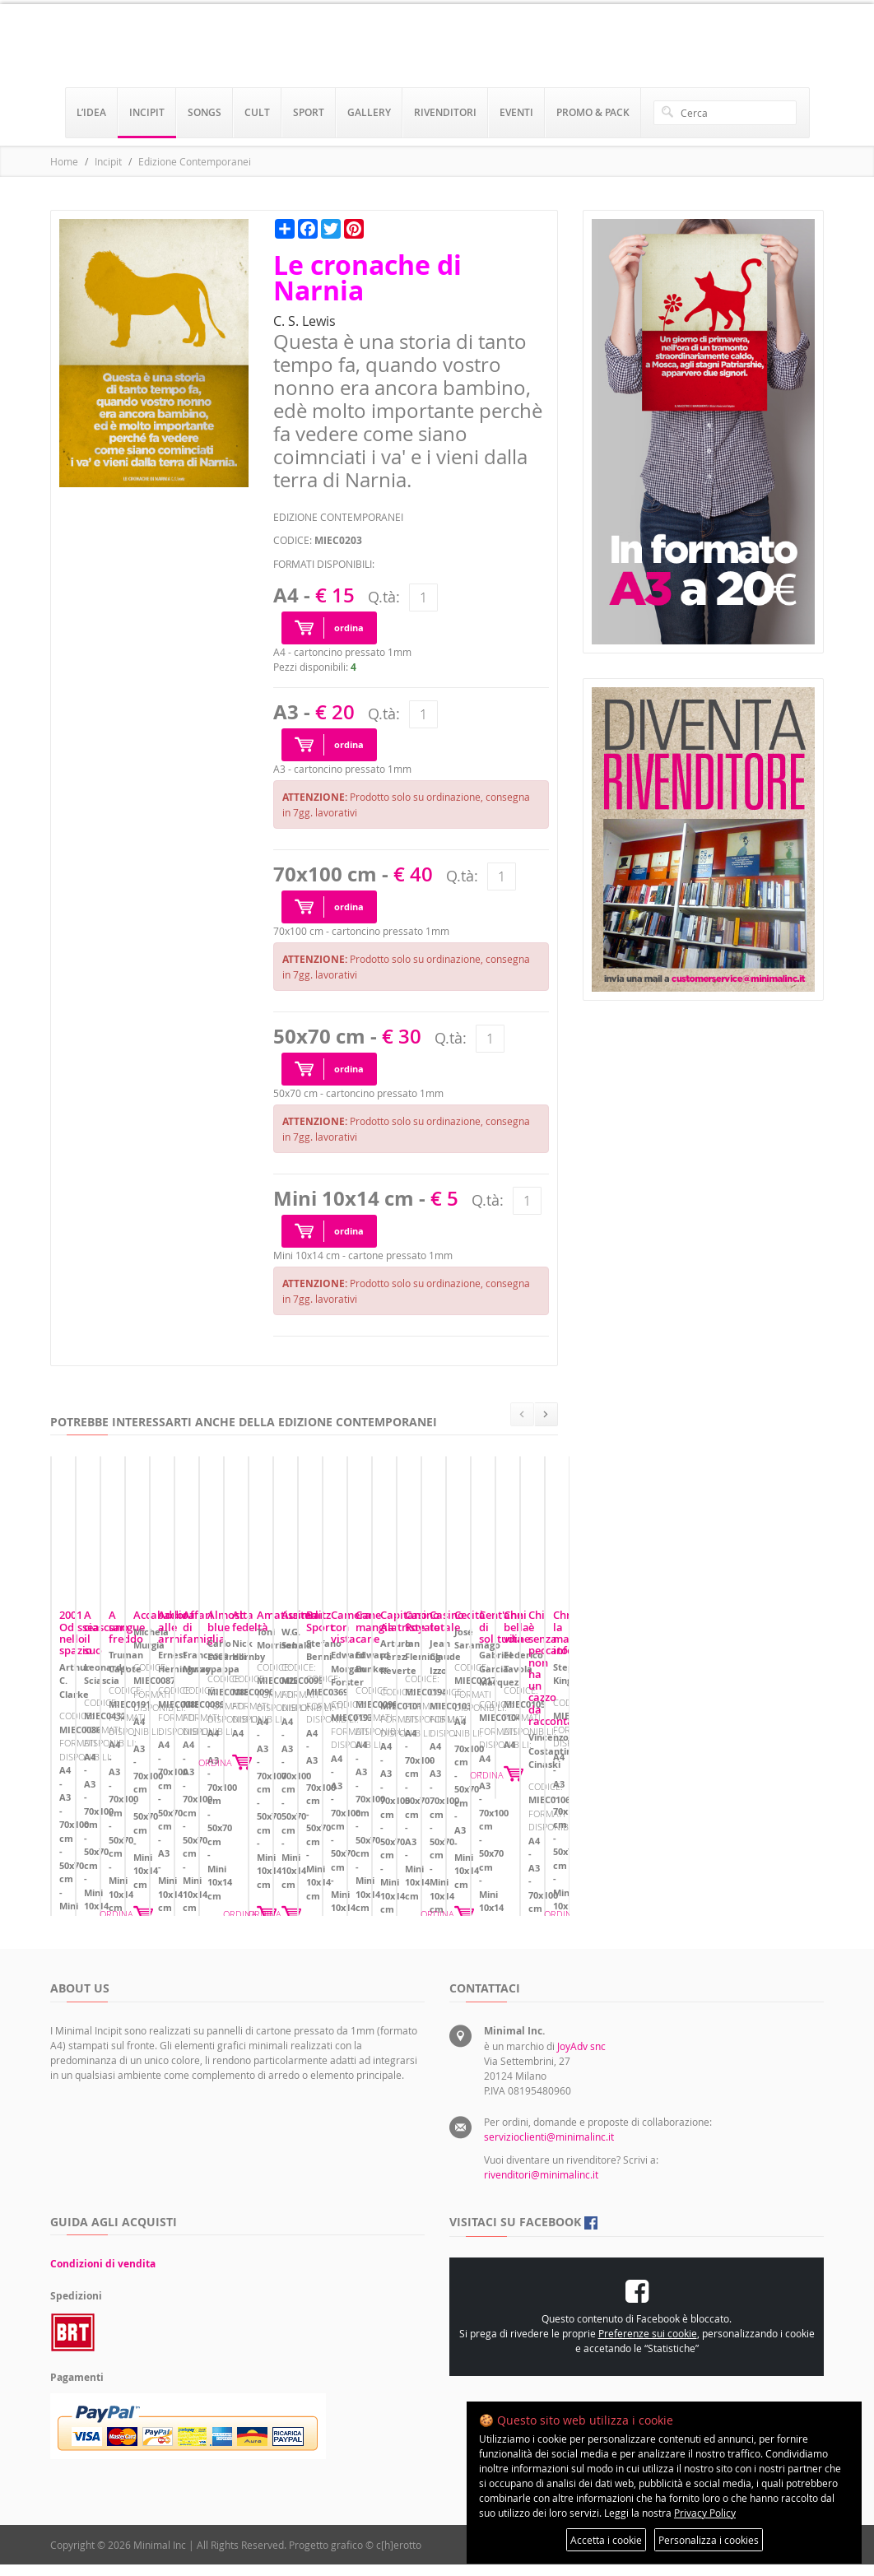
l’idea (91, 112)
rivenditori (445, 112)
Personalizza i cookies (708, 2539)
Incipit (108, 161)
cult (257, 112)
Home (64, 161)
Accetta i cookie (606, 2539)
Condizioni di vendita (103, 2275)
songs (204, 112)
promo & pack (593, 112)
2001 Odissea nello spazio (123, 1771)
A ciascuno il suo (367, 1771)
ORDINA (265, 1867)
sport (308, 112)
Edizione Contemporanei (194, 161)
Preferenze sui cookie (647, 2344)
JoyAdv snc (581, 2057)
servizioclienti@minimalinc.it (549, 2148)
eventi (516, 112)
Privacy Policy (705, 2512)
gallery (369, 112)
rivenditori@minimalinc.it (541, 2185)
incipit (147, 112)
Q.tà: (384, 596)
